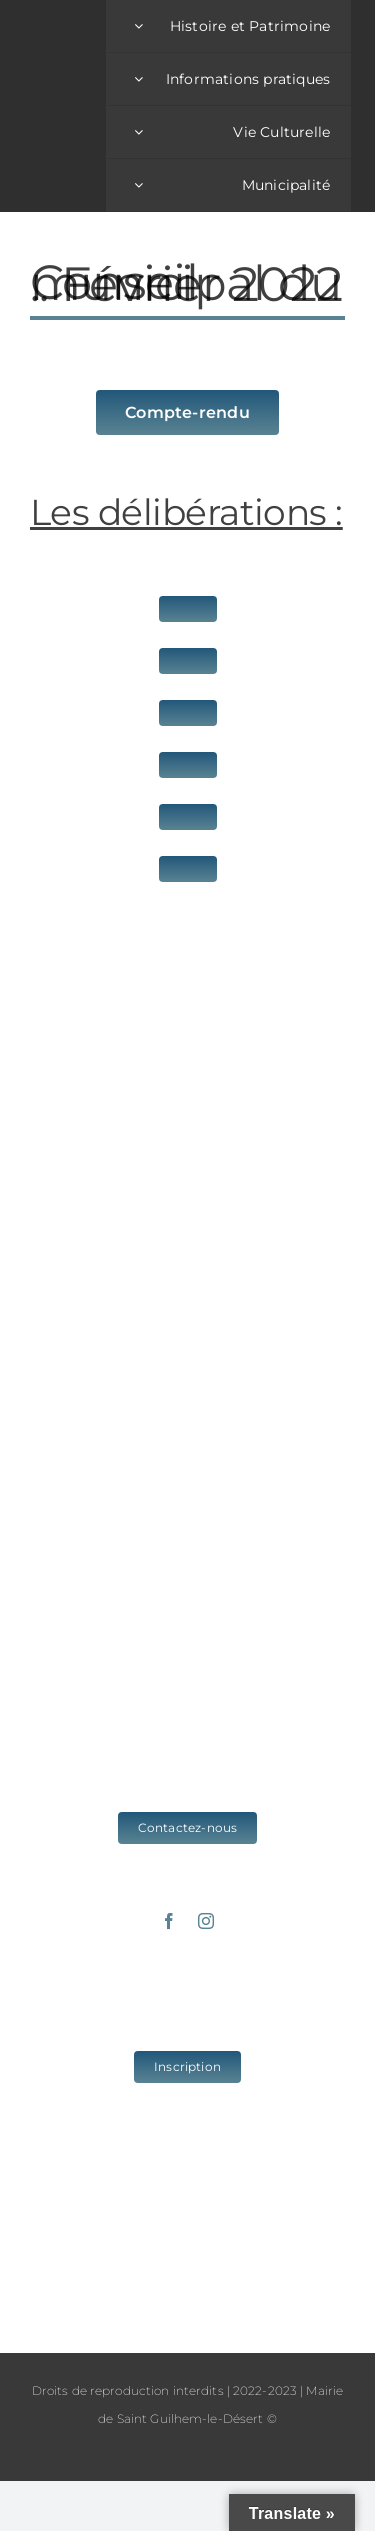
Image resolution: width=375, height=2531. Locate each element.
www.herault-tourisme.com (188, 2239)
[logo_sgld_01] (64, 105)
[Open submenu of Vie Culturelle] (138, 132)
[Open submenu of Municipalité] (138, 185)
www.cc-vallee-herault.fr (187, 2206)
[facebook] (169, 1921)
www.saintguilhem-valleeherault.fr (187, 2174)
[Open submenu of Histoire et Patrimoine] (138, 26)
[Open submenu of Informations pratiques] (138, 79)
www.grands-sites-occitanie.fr (187, 2272)
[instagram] (206, 1921)
